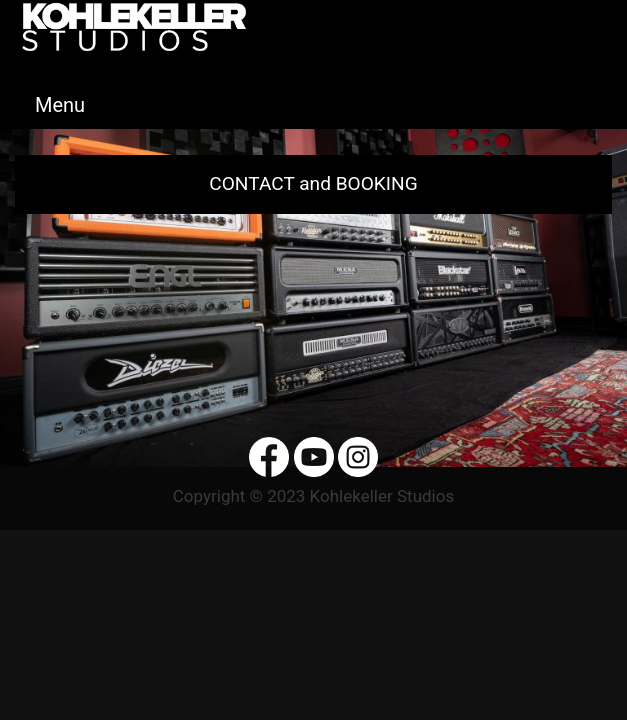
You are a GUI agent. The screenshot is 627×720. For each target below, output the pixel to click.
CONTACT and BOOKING (313, 183)
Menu (60, 105)
